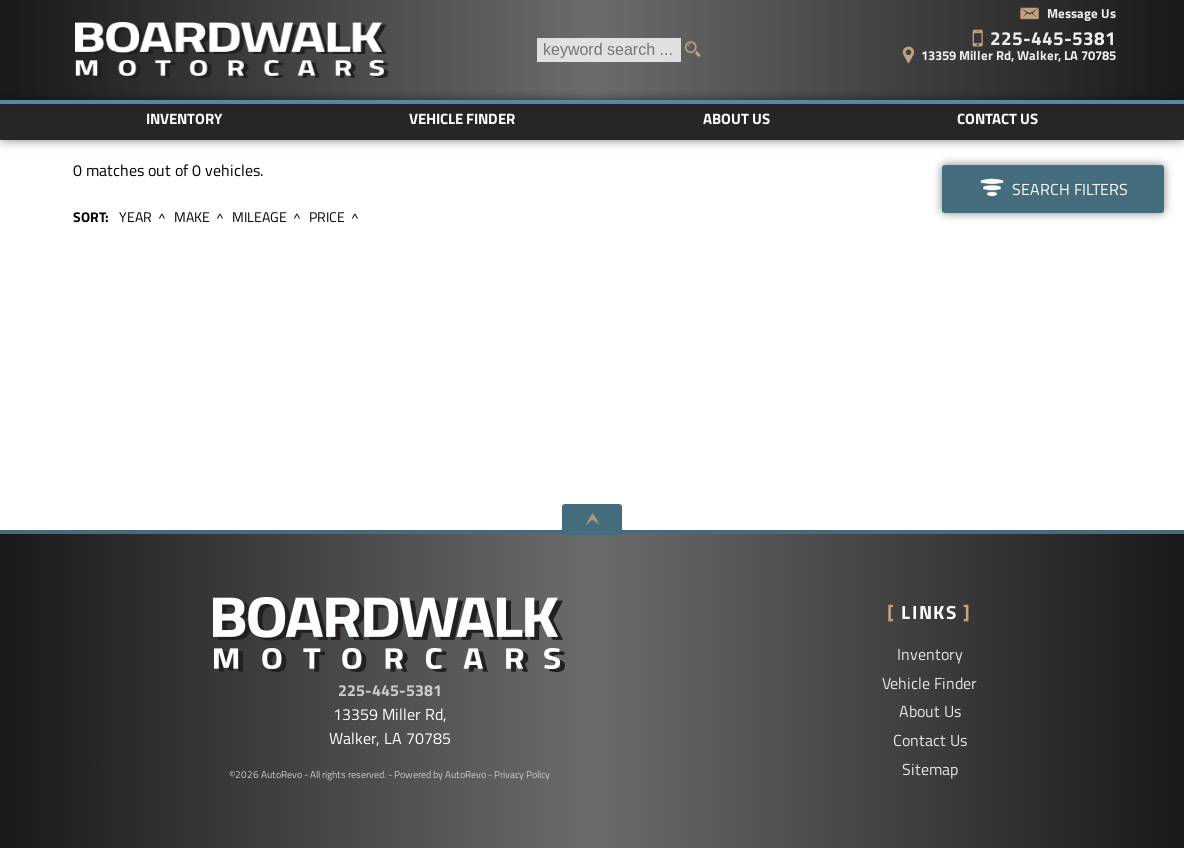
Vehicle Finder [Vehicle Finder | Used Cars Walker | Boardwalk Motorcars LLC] (462, 118)
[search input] (609, 50)
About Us (930, 711)
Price (327, 217)
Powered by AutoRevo (440, 774)
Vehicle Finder (929, 683)
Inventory (930, 654)
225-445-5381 (390, 690)
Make (192, 217)
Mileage (259, 217)
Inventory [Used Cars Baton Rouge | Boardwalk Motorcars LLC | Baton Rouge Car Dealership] (184, 118)
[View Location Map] (979, 48)
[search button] (699, 50)
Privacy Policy (522, 774)
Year (135, 217)
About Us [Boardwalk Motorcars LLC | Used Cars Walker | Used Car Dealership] (736, 118)
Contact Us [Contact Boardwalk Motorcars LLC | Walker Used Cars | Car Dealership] (997, 118)
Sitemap (930, 769)
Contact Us (930, 740)
